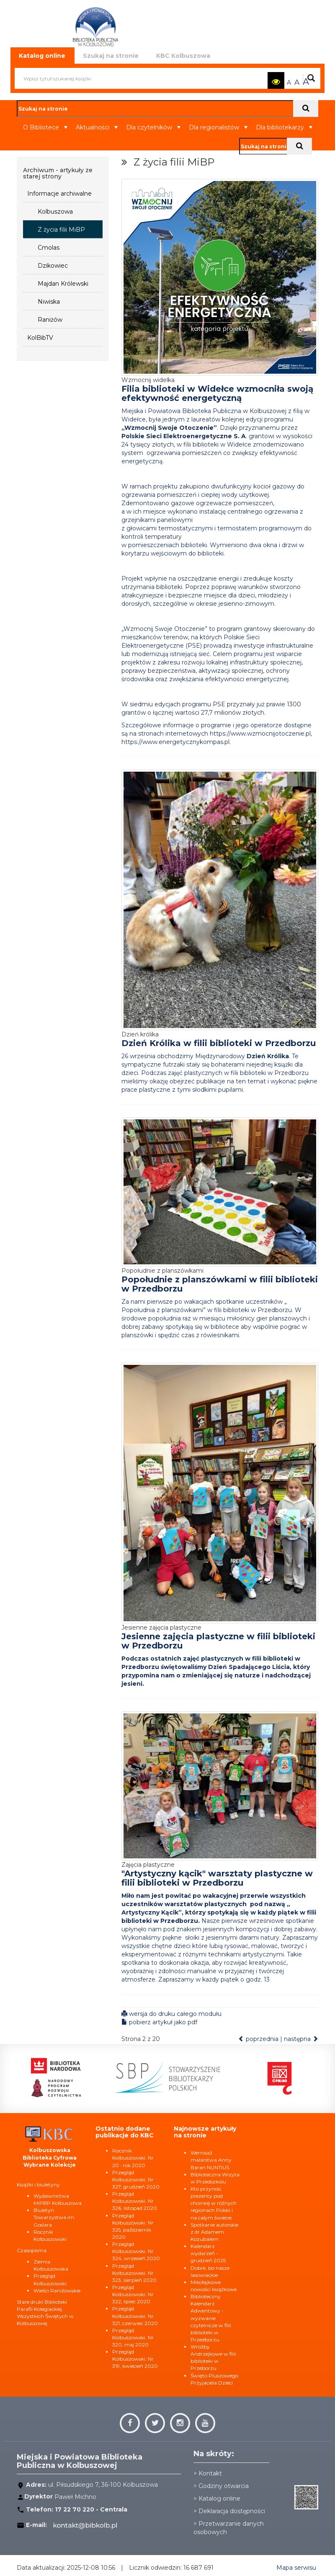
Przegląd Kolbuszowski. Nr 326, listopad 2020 (134, 2201)
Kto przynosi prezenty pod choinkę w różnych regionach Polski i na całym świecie (214, 2203)
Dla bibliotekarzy (284, 127)
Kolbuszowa (55, 211)
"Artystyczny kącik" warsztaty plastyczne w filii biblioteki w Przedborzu (217, 1878)
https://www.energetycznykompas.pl (175, 742)
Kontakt (210, 2473)
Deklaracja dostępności (231, 2511)
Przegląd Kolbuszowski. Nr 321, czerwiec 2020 (135, 2315)
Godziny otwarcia (223, 2486)
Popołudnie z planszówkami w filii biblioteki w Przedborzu (219, 1284)
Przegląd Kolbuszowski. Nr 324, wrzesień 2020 (136, 2251)
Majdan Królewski (63, 283)
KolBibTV (40, 337)
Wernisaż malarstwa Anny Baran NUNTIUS (211, 2160)
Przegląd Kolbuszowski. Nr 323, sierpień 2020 (134, 2273)
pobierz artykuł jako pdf (159, 2022)
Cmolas (48, 247)
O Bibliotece (45, 127)
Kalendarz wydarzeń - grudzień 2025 (208, 2253)
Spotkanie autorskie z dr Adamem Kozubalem (214, 2232)
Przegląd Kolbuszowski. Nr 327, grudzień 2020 (136, 2179)
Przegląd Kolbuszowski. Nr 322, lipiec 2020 (133, 2294)
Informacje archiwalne (59, 193)
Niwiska (49, 301)
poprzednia (258, 2039)
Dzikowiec (53, 265)
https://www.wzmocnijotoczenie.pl (260, 733)
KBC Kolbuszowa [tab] (183, 55)
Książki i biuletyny (38, 2184)
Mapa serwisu (296, 2567)
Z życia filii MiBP (61, 229)
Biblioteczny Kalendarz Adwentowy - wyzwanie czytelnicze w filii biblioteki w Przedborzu (211, 2318)
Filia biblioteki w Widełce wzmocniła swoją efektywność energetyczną (217, 393)
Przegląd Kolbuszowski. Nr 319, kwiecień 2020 (135, 2359)
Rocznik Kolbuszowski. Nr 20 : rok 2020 (133, 2157)
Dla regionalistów (218, 127)
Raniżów (50, 319)
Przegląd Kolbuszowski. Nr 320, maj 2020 (133, 2337)
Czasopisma (31, 2250)
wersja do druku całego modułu (171, 2014)
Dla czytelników (153, 127)
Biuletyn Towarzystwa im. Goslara (54, 2217)
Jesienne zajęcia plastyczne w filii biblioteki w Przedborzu (218, 1641)
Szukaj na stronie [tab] (111, 55)
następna (301, 2039)
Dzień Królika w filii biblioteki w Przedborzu (218, 1043)
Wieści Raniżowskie (57, 2290)
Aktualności (97, 127)
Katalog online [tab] (42, 55)
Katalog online (219, 2498)
